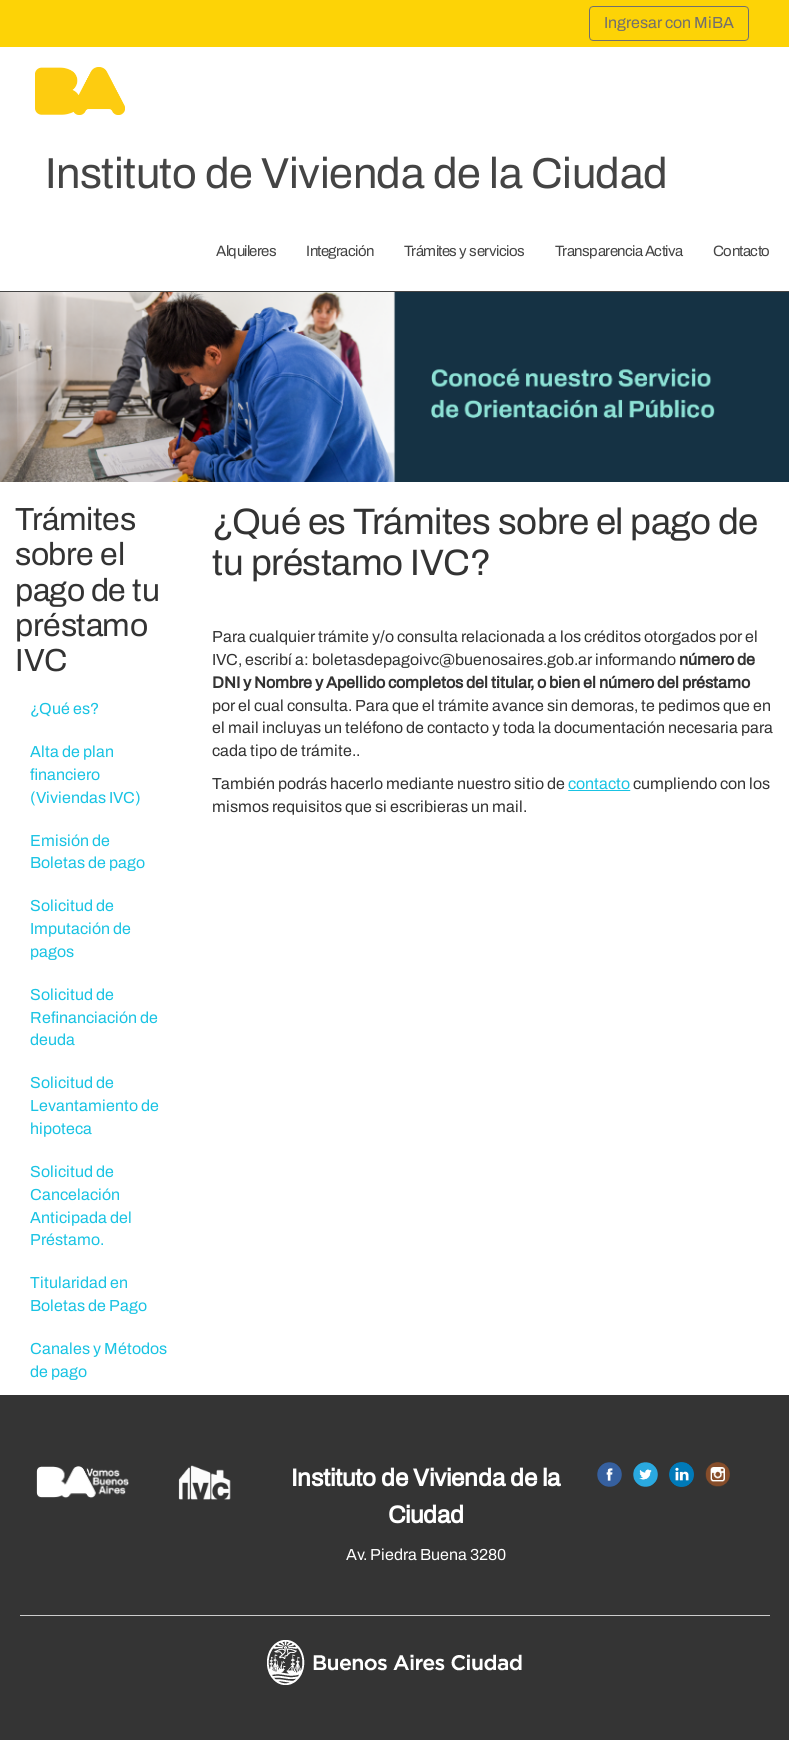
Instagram (717, 1474)
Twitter (645, 1474)
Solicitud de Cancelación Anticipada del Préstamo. (81, 1206)
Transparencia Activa (619, 251)
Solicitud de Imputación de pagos (80, 928)
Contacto (741, 251)
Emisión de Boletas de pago (87, 852)
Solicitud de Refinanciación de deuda (94, 1017)
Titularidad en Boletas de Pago (88, 1294)
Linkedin (681, 1474)
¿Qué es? (64, 708)
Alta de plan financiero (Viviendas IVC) (85, 774)
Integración (340, 251)
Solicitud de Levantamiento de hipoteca (94, 1105)
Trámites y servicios (464, 251)
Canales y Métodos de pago (98, 1360)
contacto (599, 783)
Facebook (609, 1474)
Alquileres (246, 251)
